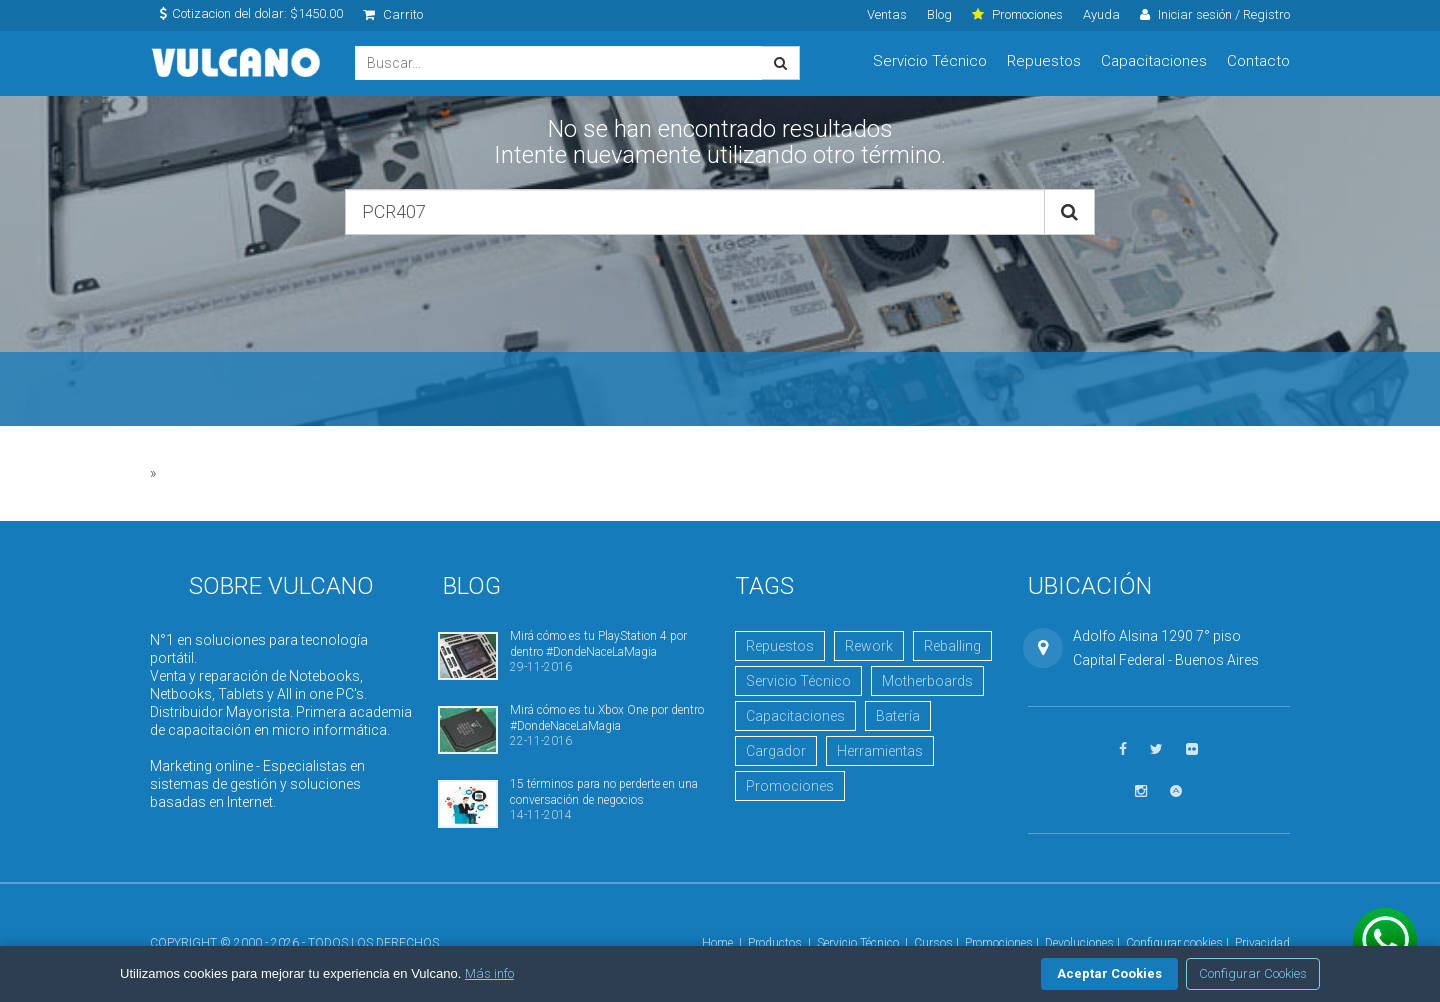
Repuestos (1044, 61)
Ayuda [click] (1101, 14)
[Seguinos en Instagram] (1141, 791)
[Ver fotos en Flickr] (1192, 749)
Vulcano (237, 63)
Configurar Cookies (1253, 973)
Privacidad (1262, 943)
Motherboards (927, 681)
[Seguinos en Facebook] (1123, 749)
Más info (489, 973)
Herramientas (880, 751)
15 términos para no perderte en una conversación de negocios (604, 791)
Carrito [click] (393, 14)
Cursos (933, 943)
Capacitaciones (1154, 61)
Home (717, 943)
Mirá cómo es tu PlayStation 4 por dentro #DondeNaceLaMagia (598, 643)
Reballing (952, 646)
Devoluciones (1079, 943)
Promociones (790, 786)
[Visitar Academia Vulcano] (1176, 791)
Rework (869, 646)
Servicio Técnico (930, 61)
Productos (775, 943)
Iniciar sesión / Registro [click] (1215, 14)
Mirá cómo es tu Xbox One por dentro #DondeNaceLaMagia (607, 717)
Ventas (887, 14)
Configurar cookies (1174, 943)
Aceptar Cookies (1109, 973)
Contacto (1258, 61)
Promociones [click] (1017, 14)
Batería (898, 716)
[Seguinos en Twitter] (1156, 749)
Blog (939, 14)
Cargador (776, 751)
